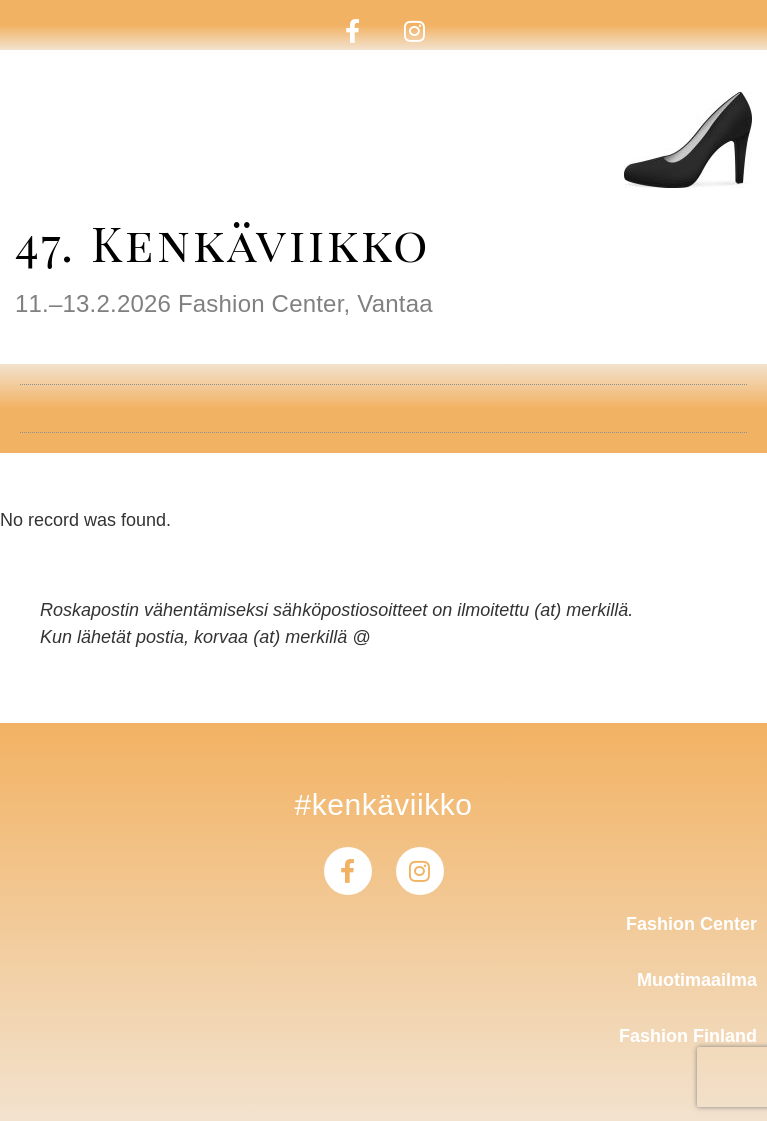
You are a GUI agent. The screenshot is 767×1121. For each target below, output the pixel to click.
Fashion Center (691, 924)
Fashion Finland (688, 1036)
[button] (383, 401)
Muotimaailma (697, 980)
